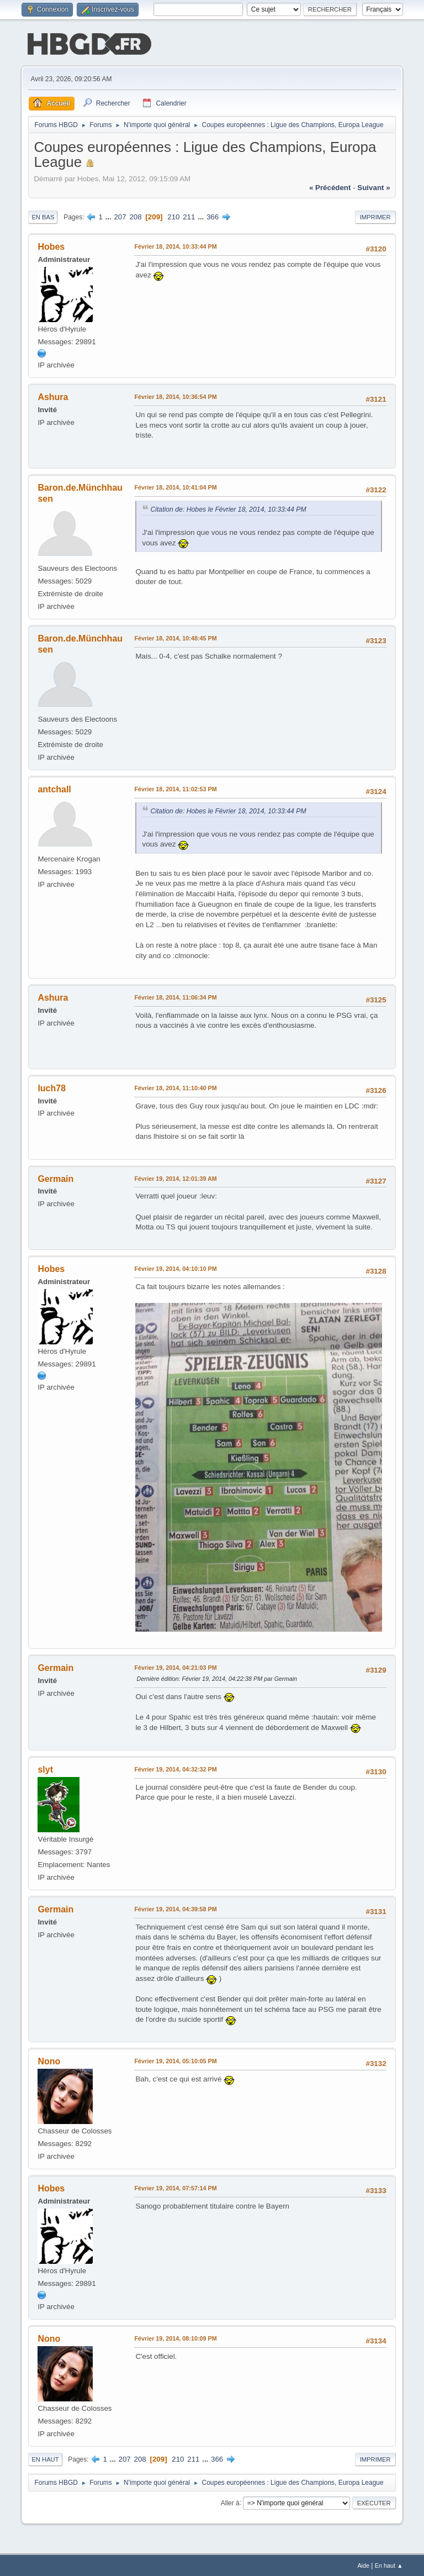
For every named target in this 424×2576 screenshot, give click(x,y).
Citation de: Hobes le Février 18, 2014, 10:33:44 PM (228, 508)
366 (212, 216)
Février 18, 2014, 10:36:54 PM (175, 395)
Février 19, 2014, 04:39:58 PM (175, 1908)
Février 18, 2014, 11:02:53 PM (175, 788)
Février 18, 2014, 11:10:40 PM (175, 1087)
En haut (45, 2458)
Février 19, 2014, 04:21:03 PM (175, 1666)
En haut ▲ (389, 2564)
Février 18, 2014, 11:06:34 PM (175, 996)
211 (189, 216)
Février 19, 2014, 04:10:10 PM (175, 1268)
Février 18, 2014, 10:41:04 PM (175, 486)
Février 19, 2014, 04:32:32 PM (175, 1768)
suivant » (373, 186)
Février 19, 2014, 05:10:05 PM (175, 2060)
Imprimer (375, 216)
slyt (45, 1768)
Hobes (51, 245)
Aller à (230, 2501)
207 (120, 216)
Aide (363, 2564)
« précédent (330, 186)
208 (135, 216)
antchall (54, 788)
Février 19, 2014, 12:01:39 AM (175, 1177)
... (109, 216)
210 (173, 216)
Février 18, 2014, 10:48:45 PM (175, 637)
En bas (42, 216)
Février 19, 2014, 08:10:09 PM (175, 2337)
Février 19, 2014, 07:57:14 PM (175, 2187)
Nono (49, 2060)
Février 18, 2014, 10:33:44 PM (175, 245)
